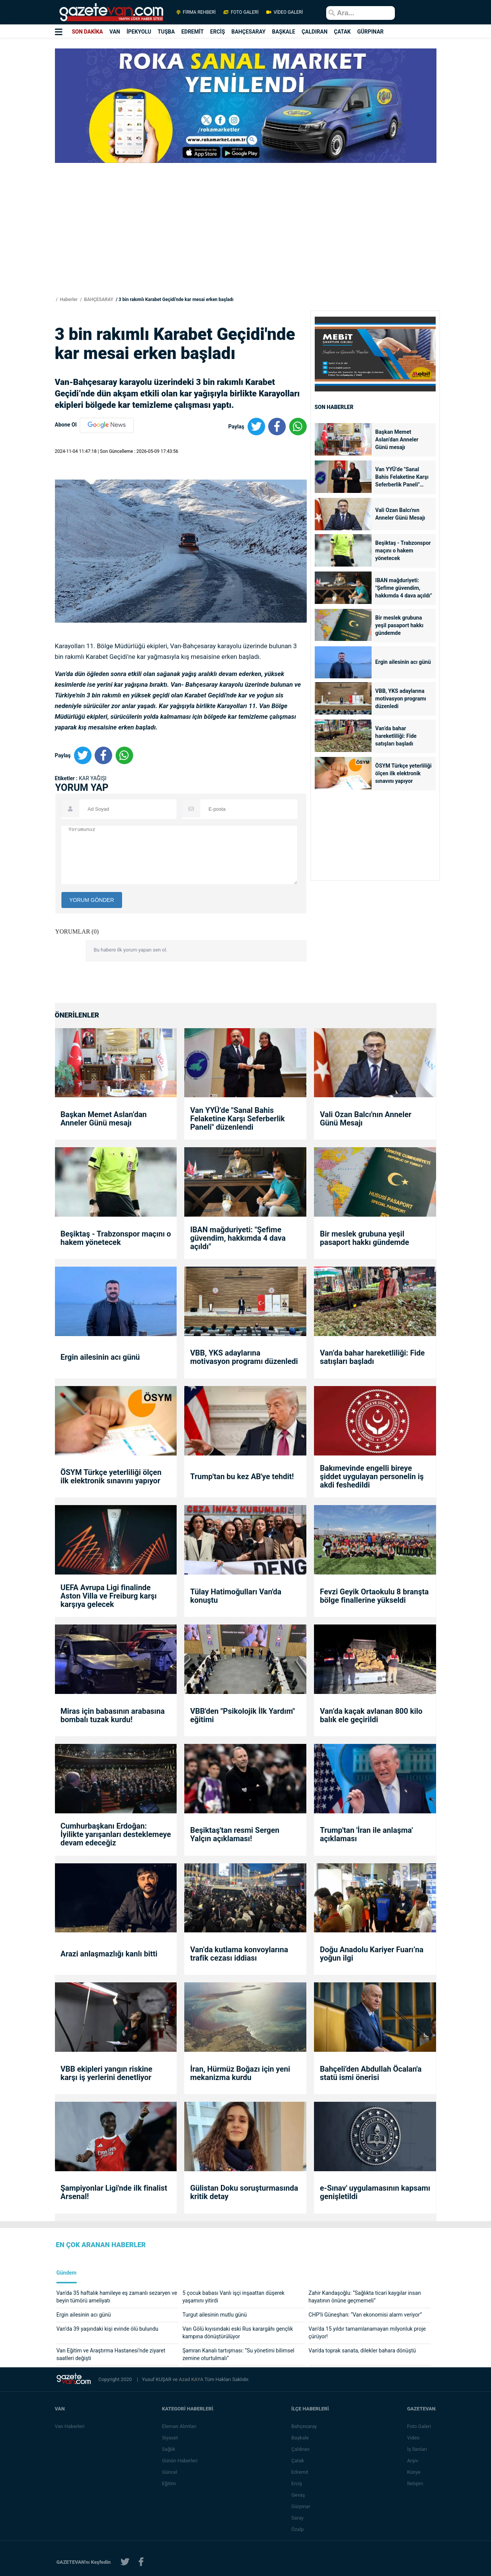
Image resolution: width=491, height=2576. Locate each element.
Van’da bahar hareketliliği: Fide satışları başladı (396, 736)
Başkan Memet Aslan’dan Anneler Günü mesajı (397, 439)
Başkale (301, 2438)
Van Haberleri (70, 2426)
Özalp (298, 2529)
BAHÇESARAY (249, 32)
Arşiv (413, 2460)
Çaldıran (301, 2449)
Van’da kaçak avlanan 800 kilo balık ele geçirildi (371, 1715)
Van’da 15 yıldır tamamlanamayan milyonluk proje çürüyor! (367, 2332)
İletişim (416, 2483)
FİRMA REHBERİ (196, 12)
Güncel (170, 2472)
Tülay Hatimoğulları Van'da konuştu (235, 1595)
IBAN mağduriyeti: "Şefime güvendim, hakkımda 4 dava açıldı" (403, 588)
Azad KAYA (191, 2379)
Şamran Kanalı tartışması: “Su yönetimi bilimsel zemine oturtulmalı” (238, 2354)
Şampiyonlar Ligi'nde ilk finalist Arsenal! (114, 2192)
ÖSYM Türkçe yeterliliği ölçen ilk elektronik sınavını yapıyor (403, 773)
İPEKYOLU (139, 32)
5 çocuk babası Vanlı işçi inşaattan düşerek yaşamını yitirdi (233, 2297)
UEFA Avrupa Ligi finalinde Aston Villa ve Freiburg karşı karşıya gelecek (109, 1595)
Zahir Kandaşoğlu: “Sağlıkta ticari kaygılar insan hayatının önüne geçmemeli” (365, 2297)
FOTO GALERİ (240, 12)
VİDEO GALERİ (284, 12)
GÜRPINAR (370, 32)
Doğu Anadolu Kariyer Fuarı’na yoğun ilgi (371, 1953)
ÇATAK (342, 32)
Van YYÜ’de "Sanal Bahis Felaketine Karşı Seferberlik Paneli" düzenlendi (402, 477)
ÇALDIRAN (315, 32)
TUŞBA (166, 32)
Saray (298, 2518)
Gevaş (299, 2495)
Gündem (66, 2273)
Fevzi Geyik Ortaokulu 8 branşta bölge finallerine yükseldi (374, 1595)
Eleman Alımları (180, 2426)
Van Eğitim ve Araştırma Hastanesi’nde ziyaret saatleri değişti (111, 2354)
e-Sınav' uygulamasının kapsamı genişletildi (375, 2192)
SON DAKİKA (87, 32)
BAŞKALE (283, 32)
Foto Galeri (420, 2426)
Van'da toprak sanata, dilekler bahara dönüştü (362, 2350)
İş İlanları (418, 2449)
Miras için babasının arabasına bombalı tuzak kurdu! (113, 1715)
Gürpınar (301, 2506)
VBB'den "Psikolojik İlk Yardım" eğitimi (242, 1715)
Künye (414, 2472)
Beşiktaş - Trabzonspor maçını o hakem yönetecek (403, 550)
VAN (114, 32)
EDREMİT (192, 32)
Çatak (298, 2460)
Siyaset (171, 2438)
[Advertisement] (245, 241)
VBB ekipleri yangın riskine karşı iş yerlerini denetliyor (107, 2073)
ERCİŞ (217, 32)
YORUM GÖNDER (91, 900)
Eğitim (170, 2483)
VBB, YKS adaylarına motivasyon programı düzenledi (400, 698)
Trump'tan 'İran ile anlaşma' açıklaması (366, 1834)
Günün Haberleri (180, 2460)
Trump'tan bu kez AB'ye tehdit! (242, 1476)
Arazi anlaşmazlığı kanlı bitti (109, 1954)
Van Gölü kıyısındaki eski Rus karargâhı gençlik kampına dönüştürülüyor (237, 2332)
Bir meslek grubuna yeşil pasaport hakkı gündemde (399, 625)
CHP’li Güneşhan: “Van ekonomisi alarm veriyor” (365, 2315)
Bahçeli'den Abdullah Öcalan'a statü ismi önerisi (370, 2073)
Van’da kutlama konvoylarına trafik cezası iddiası (239, 1953)
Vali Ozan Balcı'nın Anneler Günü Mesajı (401, 514)
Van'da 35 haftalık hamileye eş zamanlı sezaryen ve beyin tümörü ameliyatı (116, 2297)
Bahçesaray (305, 2426)
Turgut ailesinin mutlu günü (214, 2315)
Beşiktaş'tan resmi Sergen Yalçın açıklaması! (234, 1834)
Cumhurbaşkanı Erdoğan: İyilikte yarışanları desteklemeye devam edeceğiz (116, 1834)
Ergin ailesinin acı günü (403, 662)
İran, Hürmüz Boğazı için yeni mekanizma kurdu (240, 2073)
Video (414, 2438)
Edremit (300, 2472)
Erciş (297, 2483)
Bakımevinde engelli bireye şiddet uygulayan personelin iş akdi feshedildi (371, 1476)
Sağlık (169, 2449)
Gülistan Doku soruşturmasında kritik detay (244, 2192)
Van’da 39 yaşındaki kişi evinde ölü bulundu (107, 2329)
